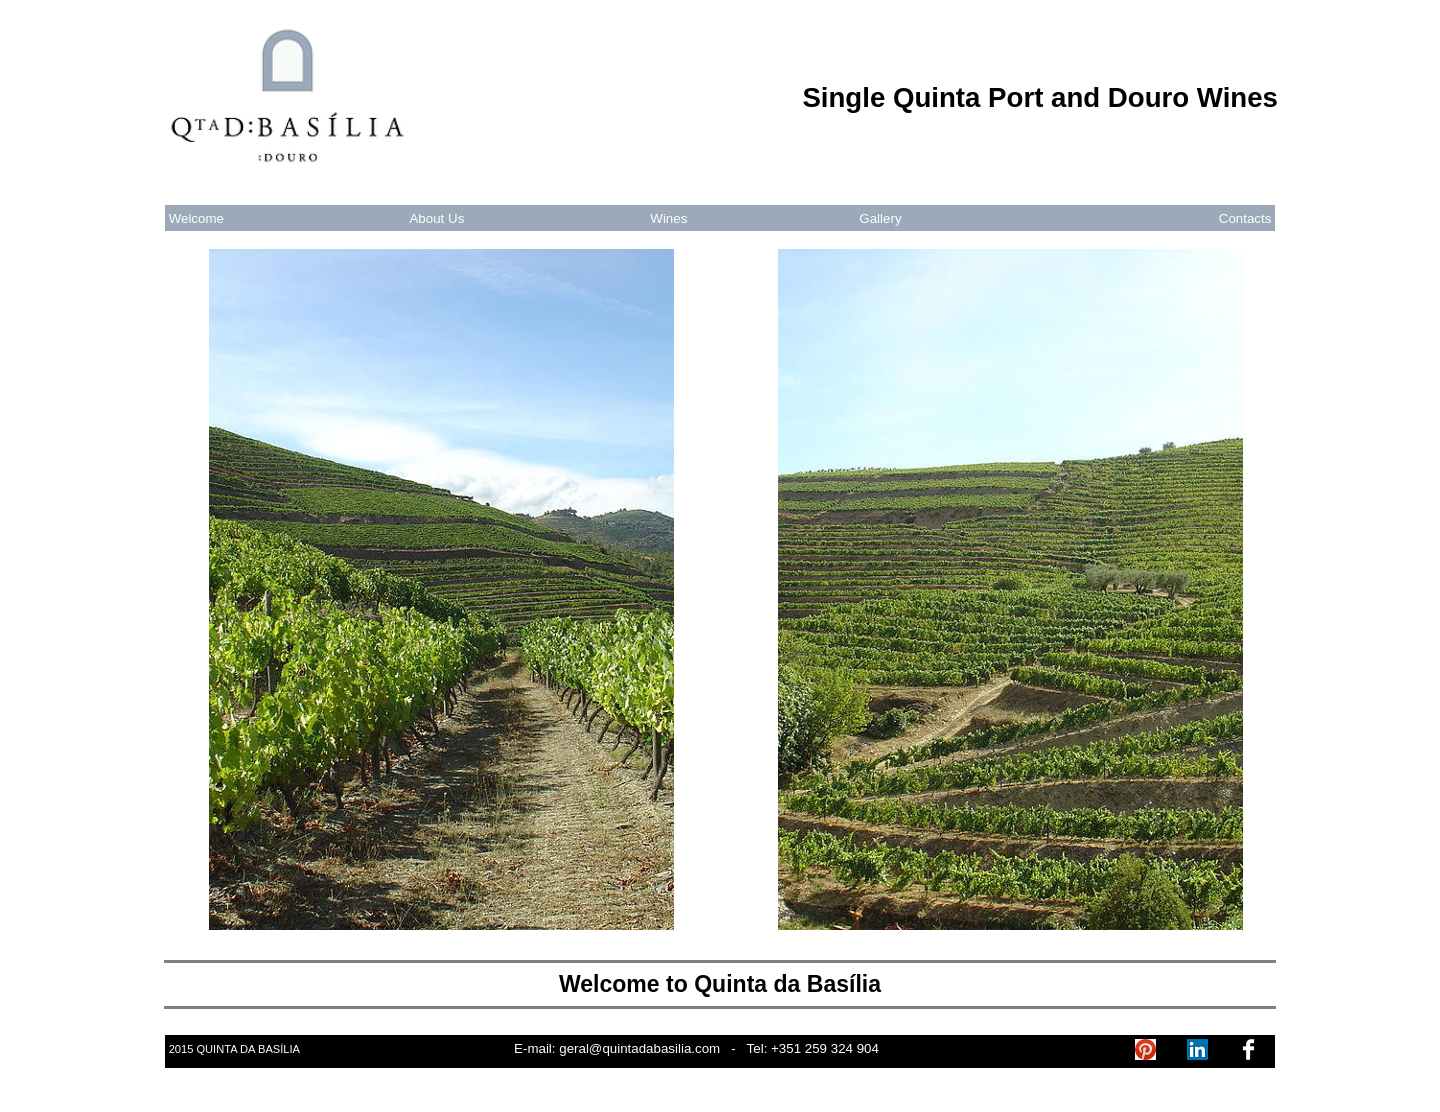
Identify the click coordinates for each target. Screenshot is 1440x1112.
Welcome (196, 218)
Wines (668, 218)
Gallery (880, 218)
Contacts (1245, 218)
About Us (436, 218)
